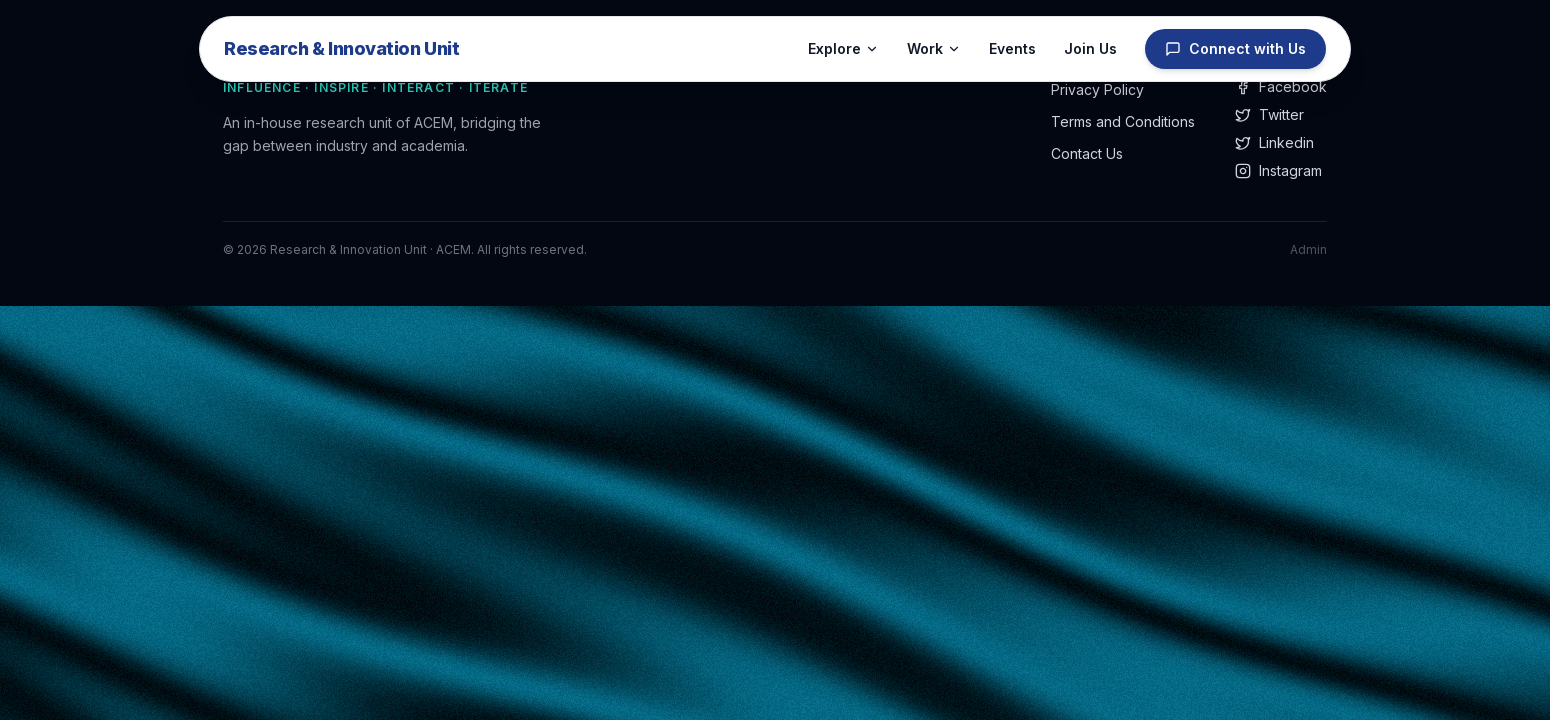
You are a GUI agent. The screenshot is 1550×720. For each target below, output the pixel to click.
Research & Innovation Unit (341, 48)
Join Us (1090, 48)
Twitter (1269, 114)
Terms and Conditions (1123, 121)
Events (1012, 48)
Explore (843, 48)
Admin (1308, 249)
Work (934, 48)
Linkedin (1274, 142)
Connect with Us (1235, 48)
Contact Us (1087, 153)
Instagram (1278, 170)
